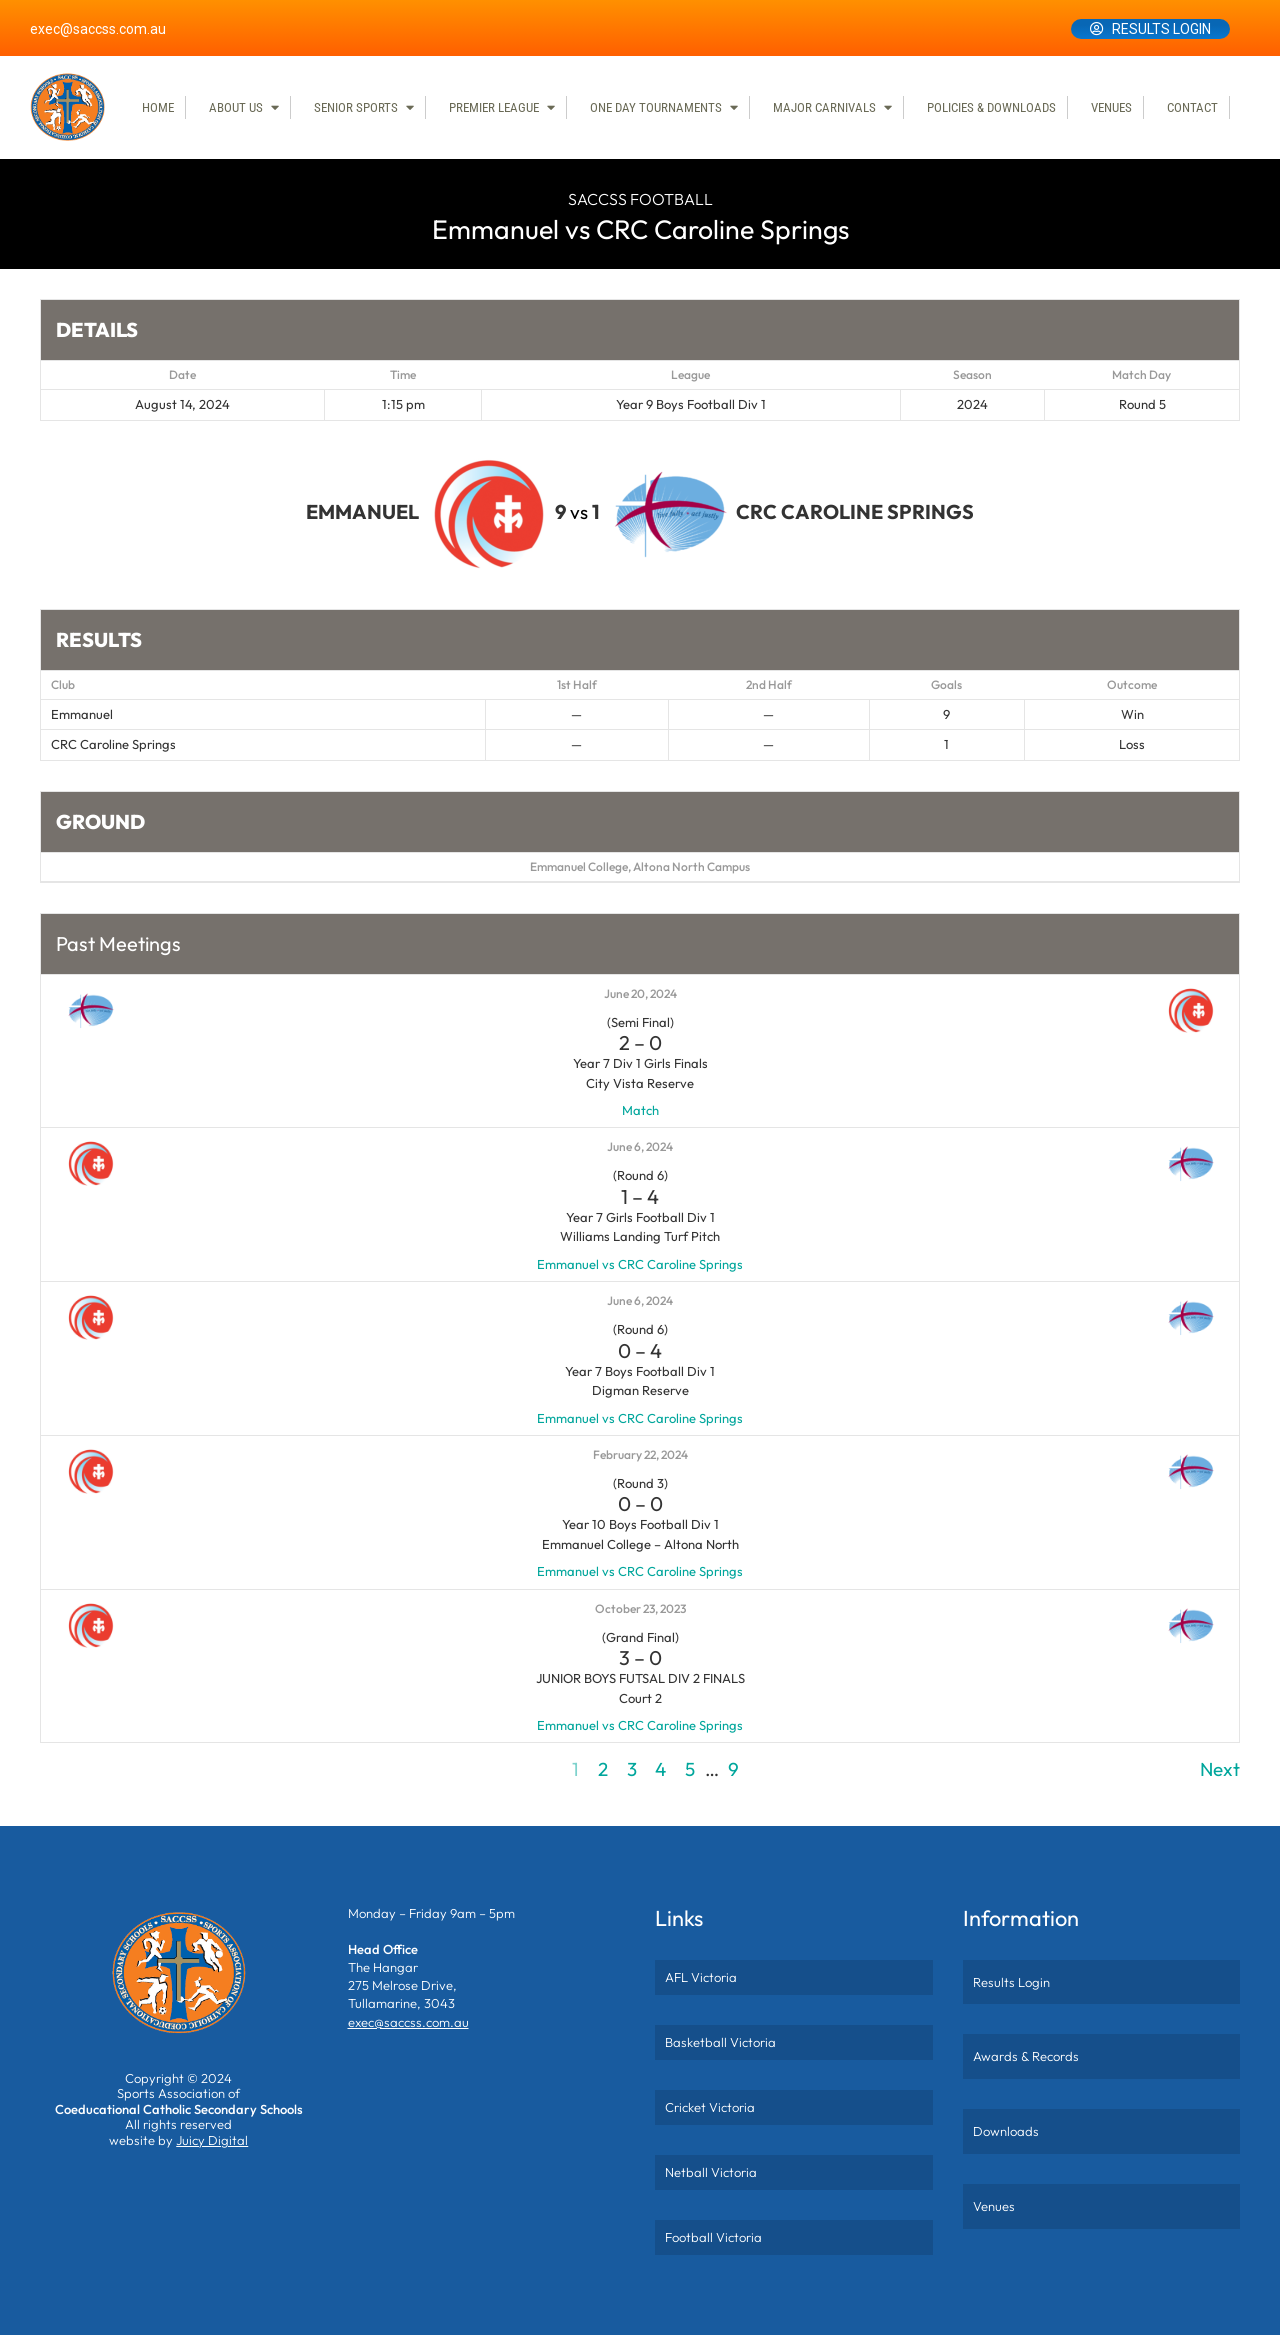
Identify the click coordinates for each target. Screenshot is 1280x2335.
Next (1220, 1769)
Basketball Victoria (720, 2042)
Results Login (1161, 29)
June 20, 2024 (640, 993)
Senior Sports (356, 107)
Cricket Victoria (710, 2107)
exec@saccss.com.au (98, 29)
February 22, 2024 (640, 1454)
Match (640, 1110)
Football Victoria (713, 2237)
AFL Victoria (701, 1977)
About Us (236, 107)
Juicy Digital (212, 2140)
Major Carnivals (824, 107)
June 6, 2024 (640, 1146)
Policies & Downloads (991, 107)
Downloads (1006, 2131)
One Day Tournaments (656, 107)
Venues (1111, 107)
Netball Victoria (711, 2172)
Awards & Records (1026, 2056)
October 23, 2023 (640, 1608)
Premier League (494, 107)
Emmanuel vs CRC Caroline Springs (640, 1264)
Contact (1192, 107)
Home (158, 107)
